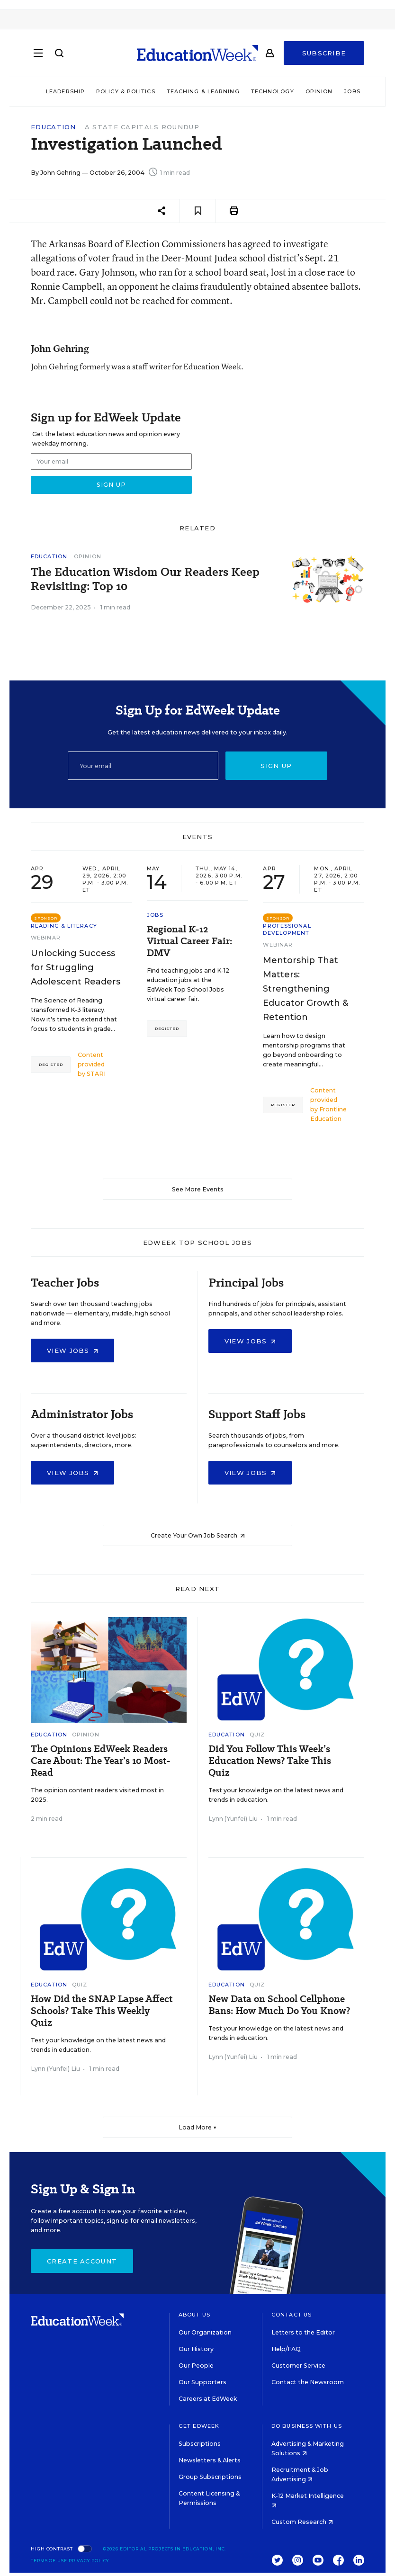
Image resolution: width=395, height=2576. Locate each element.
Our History (196, 2348)
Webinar (46, 937)
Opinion (319, 91)
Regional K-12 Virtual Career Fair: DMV (189, 941)
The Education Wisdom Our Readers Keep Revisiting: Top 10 (145, 579)
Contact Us (291, 2314)
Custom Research (302, 2521)
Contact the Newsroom (307, 2382)
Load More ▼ (198, 2127)
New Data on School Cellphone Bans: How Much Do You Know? (279, 2005)
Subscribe (324, 53)
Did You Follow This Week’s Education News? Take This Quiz (269, 1761)
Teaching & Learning (203, 91)
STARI (96, 1073)
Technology (272, 91)
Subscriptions (200, 2443)
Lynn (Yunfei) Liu (233, 1818)
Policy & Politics (125, 91)
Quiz (257, 1734)
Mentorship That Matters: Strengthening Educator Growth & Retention (305, 988)
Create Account (82, 2261)
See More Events (198, 1189)
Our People (196, 2365)
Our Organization (205, 2332)
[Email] (143, 765)
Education (53, 127)
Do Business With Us (306, 2426)
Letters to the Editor (303, 2332)
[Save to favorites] (197, 211)
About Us (194, 2314)
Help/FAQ (286, 2348)
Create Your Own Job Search (198, 1535)
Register (51, 1064)
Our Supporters (202, 2382)
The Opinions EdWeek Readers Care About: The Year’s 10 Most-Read (101, 1761)
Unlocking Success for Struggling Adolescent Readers (75, 967)
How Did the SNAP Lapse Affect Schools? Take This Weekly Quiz (101, 2011)
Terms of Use (49, 2560)
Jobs (352, 91)
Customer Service (298, 2365)
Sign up (276, 765)
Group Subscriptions (210, 2476)
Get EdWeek (199, 2426)
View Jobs (72, 1350)
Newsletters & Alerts (210, 2460)
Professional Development (287, 929)
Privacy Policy (89, 2560)
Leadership (65, 91)
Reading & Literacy (64, 925)
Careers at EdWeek (208, 2398)
